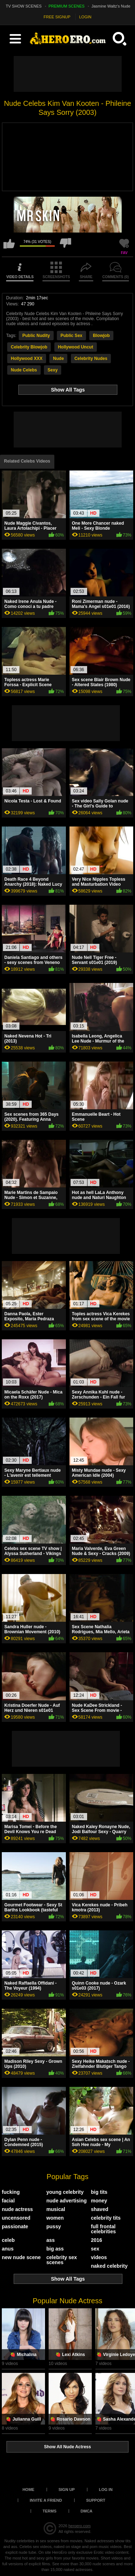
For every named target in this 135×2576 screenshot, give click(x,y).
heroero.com (79, 2526)
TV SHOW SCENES (24, 6)
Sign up (66, 2489)
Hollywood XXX (26, 358)
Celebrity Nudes (91, 358)
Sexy (53, 370)
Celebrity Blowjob (29, 347)
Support (95, 2500)
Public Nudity (36, 335)
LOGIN (85, 17)
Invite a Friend (46, 2500)
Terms (49, 2511)
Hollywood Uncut (75, 347)
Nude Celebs (24, 370)
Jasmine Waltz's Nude (110, 6)
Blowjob (101, 335)
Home (28, 2489)
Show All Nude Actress (67, 2446)
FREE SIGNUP (57, 17)
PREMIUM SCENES (67, 6)
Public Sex (71, 335)
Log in (106, 2489)
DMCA (87, 2511)
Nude (58, 358)
